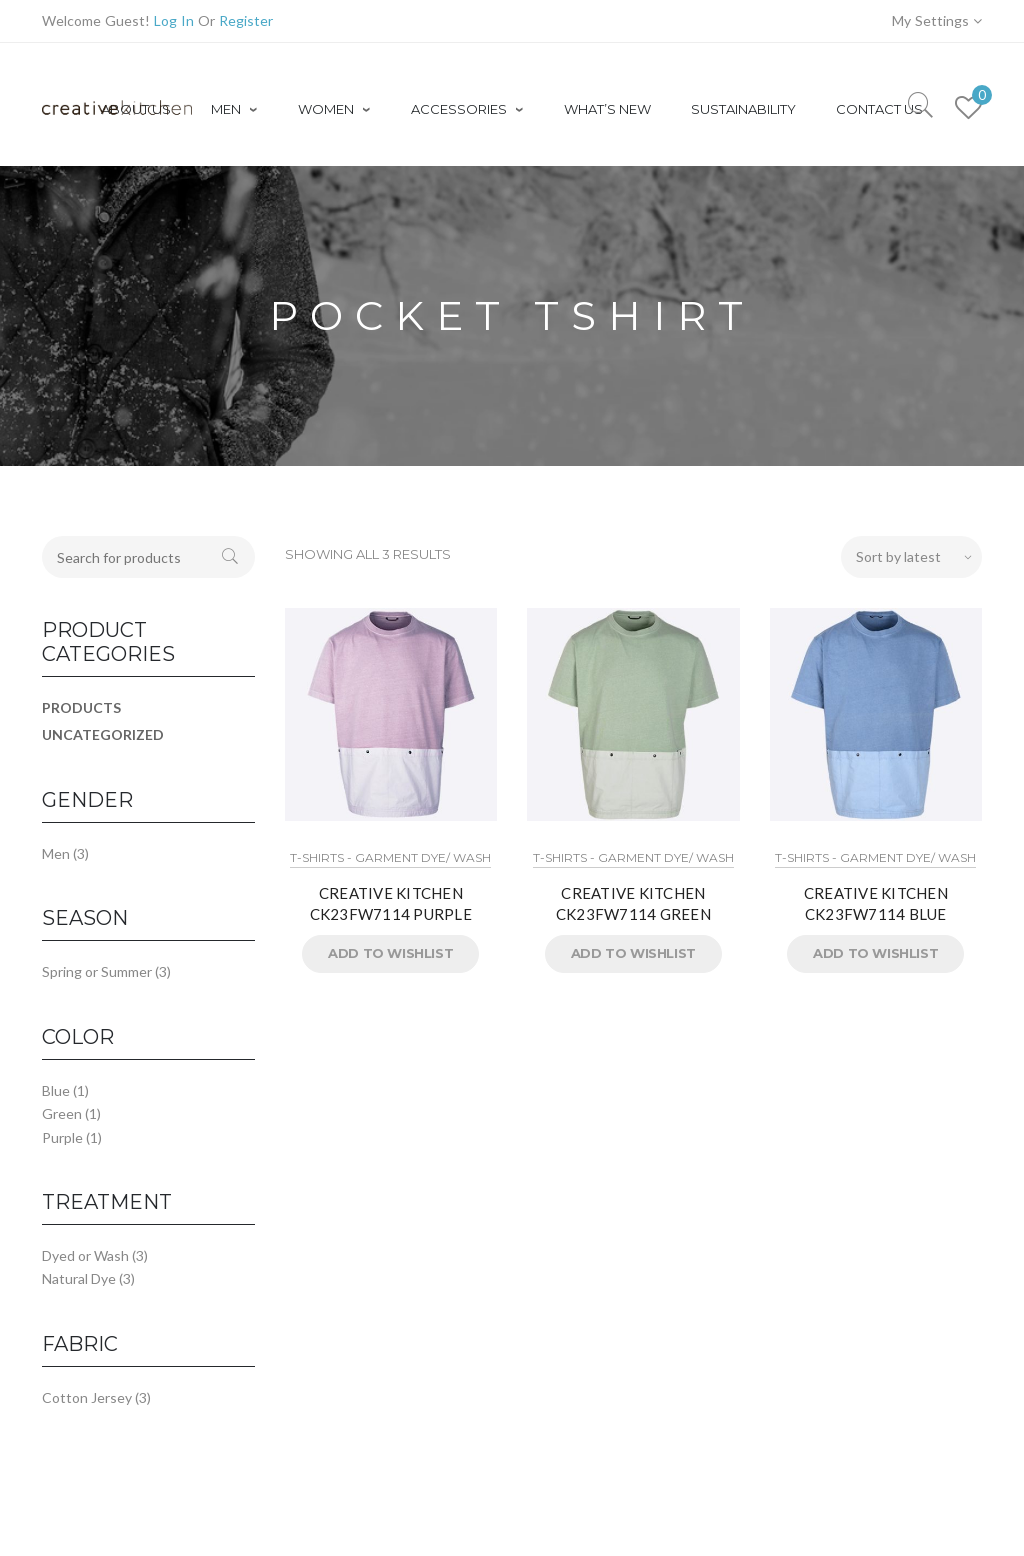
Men (56, 853)
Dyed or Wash (85, 1255)
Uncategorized (103, 734)
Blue (56, 1090)
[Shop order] (911, 557)
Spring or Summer (97, 971)
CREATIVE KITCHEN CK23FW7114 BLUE (876, 903)
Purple (62, 1137)
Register (246, 20)
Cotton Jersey (87, 1397)
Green (62, 1113)
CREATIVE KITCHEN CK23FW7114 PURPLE (391, 903)
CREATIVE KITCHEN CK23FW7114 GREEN (633, 903)
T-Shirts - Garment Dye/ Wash (390, 857)
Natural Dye (79, 1278)
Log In (174, 20)
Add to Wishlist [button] (390, 953)
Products (81, 707)
